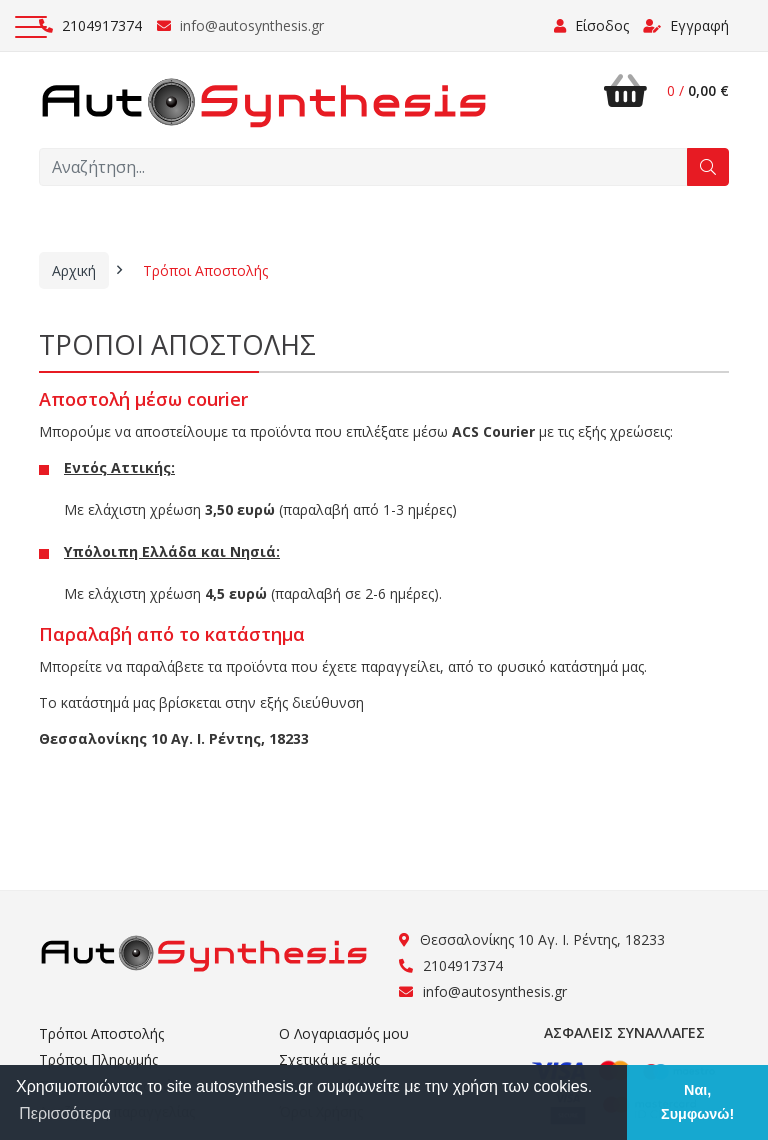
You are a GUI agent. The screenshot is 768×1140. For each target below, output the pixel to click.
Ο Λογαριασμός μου (344, 1033)
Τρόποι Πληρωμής (98, 1059)
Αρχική (74, 270)
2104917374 (90, 25)
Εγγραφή (686, 25)
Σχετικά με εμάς (329, 1059)
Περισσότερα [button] (65, 1113)
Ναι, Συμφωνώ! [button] (697, 1102)
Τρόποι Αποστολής (205, 270)
